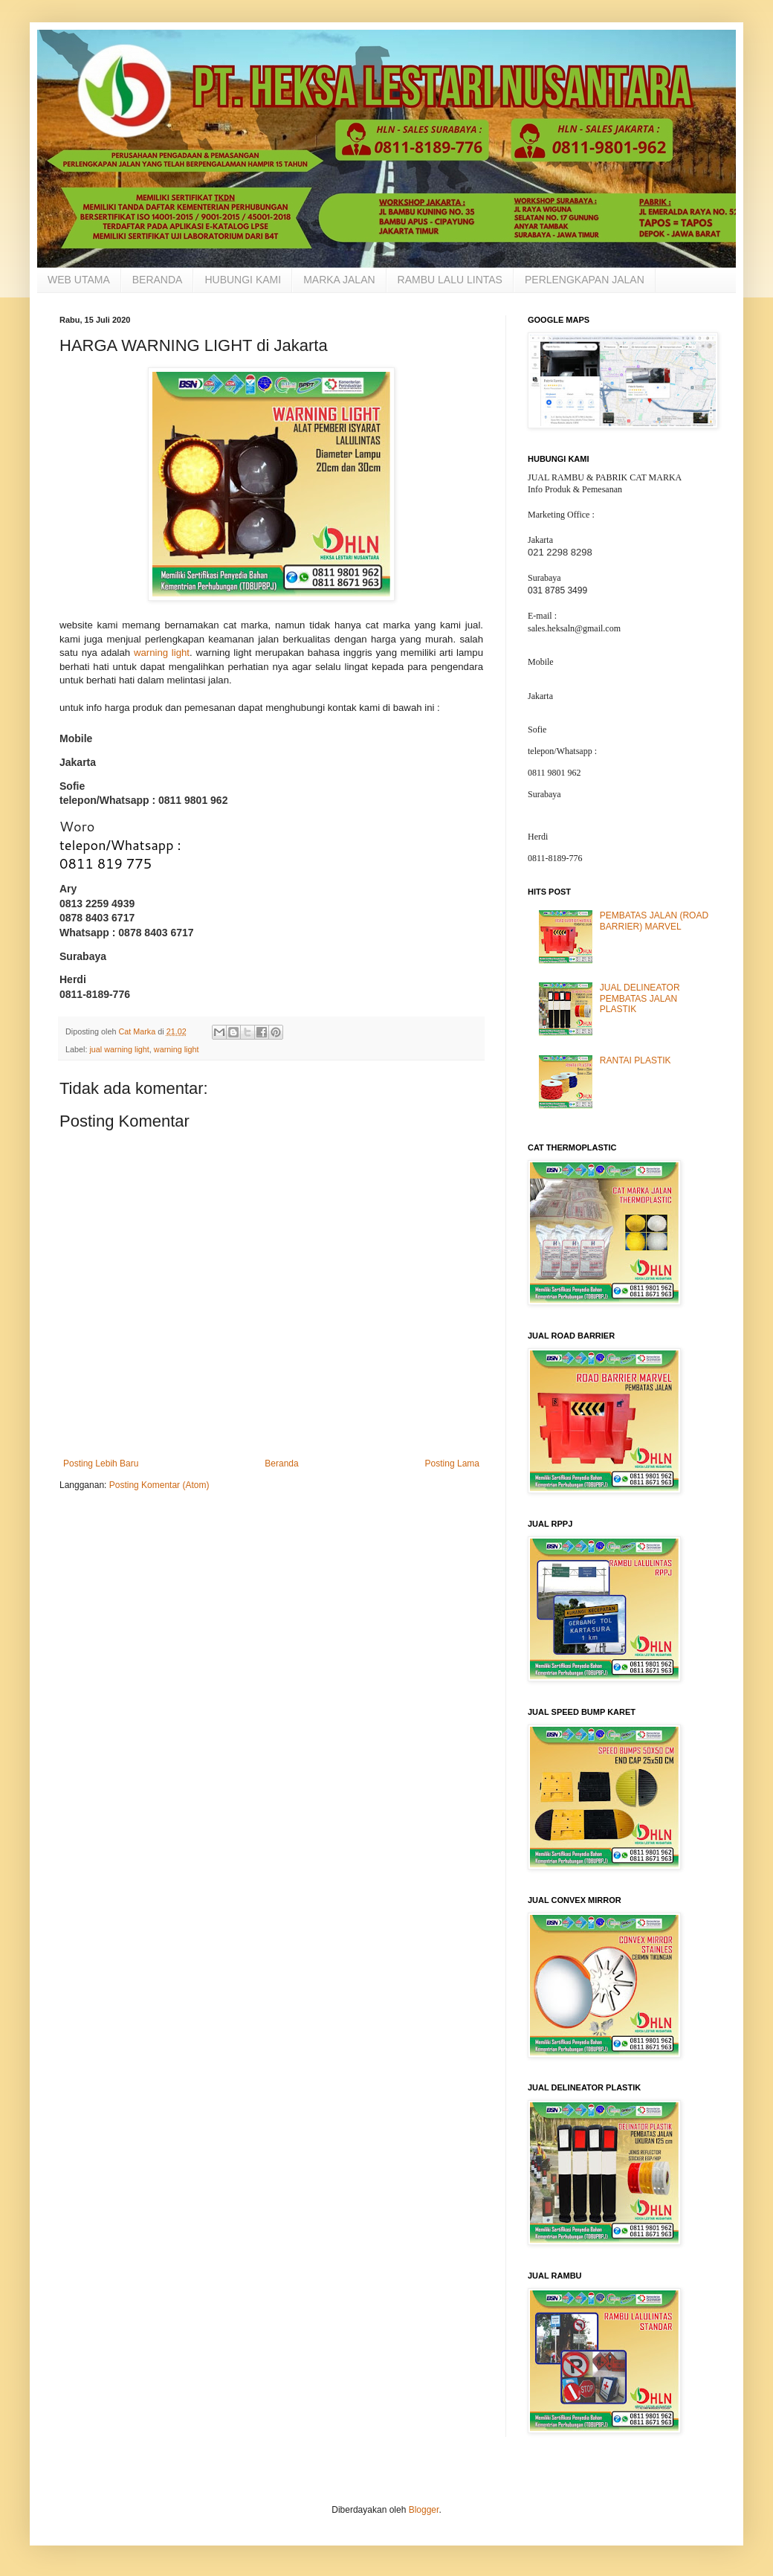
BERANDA (157, 280)
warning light (162, 652)
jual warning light (119, 1049)
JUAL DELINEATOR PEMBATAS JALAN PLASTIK (640, 998)
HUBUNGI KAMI (242, 280)
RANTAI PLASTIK (635, 1060)
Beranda (281, 1463)
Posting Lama (452, 1463)
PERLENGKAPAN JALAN (584, 280)
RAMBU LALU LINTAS (450, 280)
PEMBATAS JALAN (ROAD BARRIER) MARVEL (654, 920)
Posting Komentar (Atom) (159, 1485)
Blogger (424, 2510)
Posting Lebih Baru (100, 1463)
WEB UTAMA (79, 280)
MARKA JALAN (339, 280)
